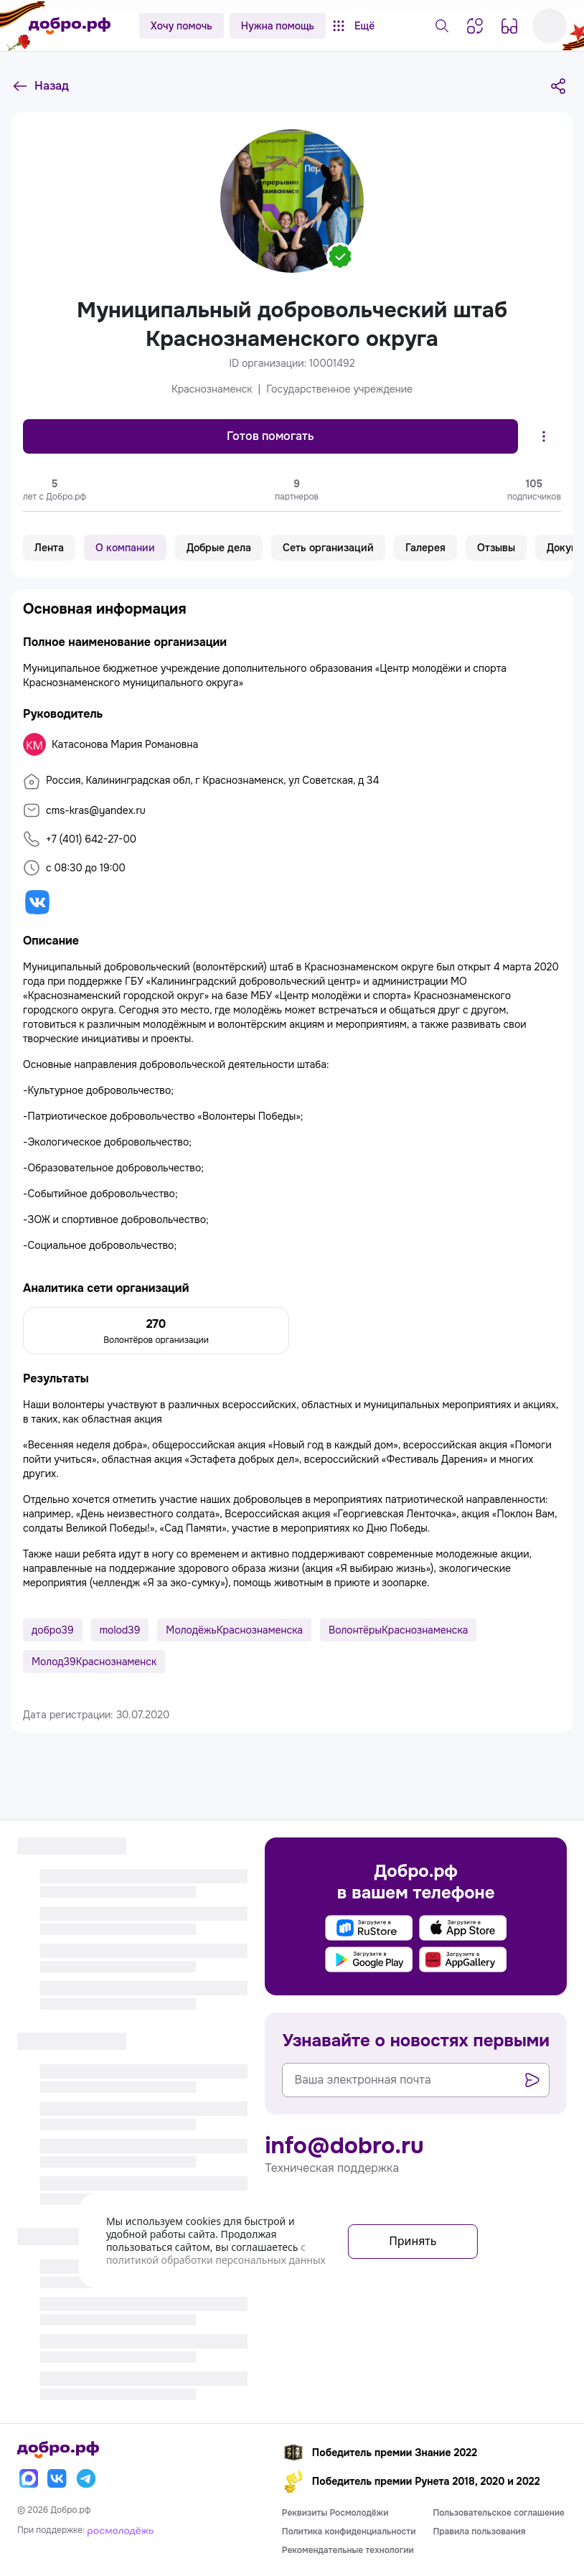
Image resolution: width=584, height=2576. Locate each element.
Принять (413, 2241)
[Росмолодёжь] (120, 2530)
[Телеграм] (86, 2478)
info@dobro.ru (344, 2146)
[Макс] (28, 2478)
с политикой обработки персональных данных (216, 2253)
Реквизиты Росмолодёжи (335, 2513)
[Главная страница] (69, 26)
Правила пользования (479, 2531)
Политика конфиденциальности (349, 2531)
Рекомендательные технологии (348, 2550)
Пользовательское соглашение (499, 2513)
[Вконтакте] (57, 2478)
